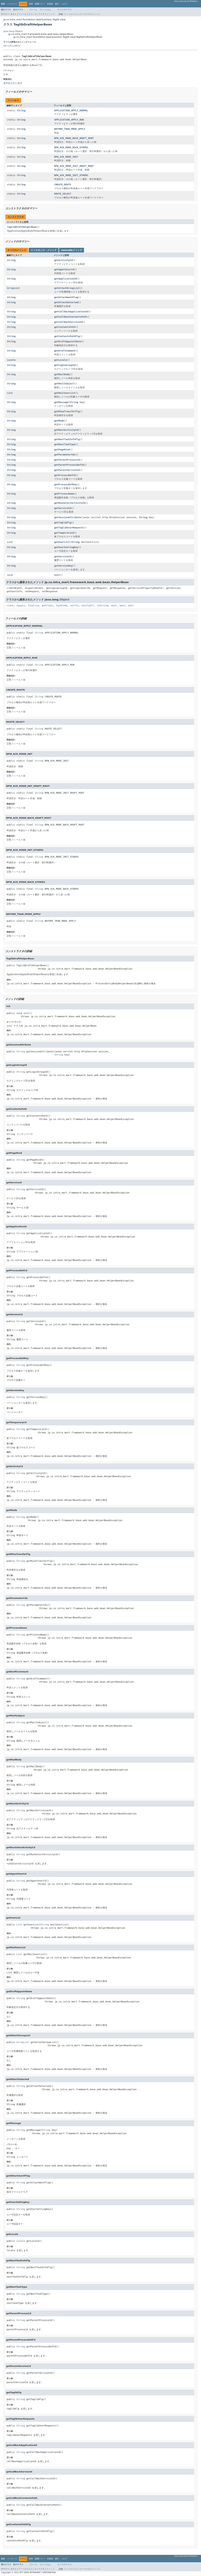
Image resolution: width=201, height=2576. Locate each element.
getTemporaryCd (64, 532)
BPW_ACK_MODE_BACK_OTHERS (71, 147)
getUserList (62, 542)
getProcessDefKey (65, 484)
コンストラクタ (37, 14)
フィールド (23, 14)
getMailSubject (64, 383)
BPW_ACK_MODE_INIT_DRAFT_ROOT (74, 166)
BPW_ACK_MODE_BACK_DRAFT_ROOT (74, 138)
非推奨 (50, 4)
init (57, 575)
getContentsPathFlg (67, 336)
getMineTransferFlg (67, 411)
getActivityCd (63, 260)
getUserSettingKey (66, 547)
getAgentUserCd (64, 269)
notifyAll (87, 605)
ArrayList (13, 288)
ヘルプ (64, 4)
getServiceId (62, 508)
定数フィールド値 (16, 647)
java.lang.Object (12, 31)
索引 (57, 4)
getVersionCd (62, 556)
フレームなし (45, 9)
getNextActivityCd (66, 430)
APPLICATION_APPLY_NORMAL (71, 110)
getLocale (60, 360)
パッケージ (12, 4)
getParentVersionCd (67, 470)
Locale (11, 360)
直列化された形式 (12, 83)
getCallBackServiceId (68, 322)
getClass (47, 605)
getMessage (61, 402)
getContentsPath (64, 327)
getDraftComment (64, 350)
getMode (59, 420)
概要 (3, 4)
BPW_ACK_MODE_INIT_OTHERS (71, 175)
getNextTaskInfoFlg (67, 439)
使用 (31, 4)
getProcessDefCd (64, 475)
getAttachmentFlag (66, 297)
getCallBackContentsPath (70, 316)
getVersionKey (63, 565)
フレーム (33, 9)
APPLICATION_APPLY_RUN (69, 119)
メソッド (50, 14)
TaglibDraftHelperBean (22, 227)
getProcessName (64, 493)
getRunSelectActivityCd (69, 503)
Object (64, 599)
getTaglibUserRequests (69, 527)
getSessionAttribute (67, 517)
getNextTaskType (64, 444)
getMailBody (62, 374)
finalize (33, 605)
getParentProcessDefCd (69, 464)
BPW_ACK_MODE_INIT (66, 156)
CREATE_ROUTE (62, 184)
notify (74, 605)
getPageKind (62, 449)
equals (20, 605)
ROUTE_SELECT (62, 193)
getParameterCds (64, 454)
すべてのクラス (65, 9)
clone (10, 605)
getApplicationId (65, 278)
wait (114, 605)
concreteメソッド (71, 250)
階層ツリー (40, 4)
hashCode (61, 605)
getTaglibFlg (62, 522)
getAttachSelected (66, 302)
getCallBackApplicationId (71, 311)
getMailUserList (64, 393)
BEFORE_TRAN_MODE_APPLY (69, 129)
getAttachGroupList (67, 288)
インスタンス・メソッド (43, 250)
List (10, 393)
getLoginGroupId (64, 365)
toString (102, 605)
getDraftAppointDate (67, 341)
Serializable (11, 45)
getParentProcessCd (67, 459)
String (21, 110)
